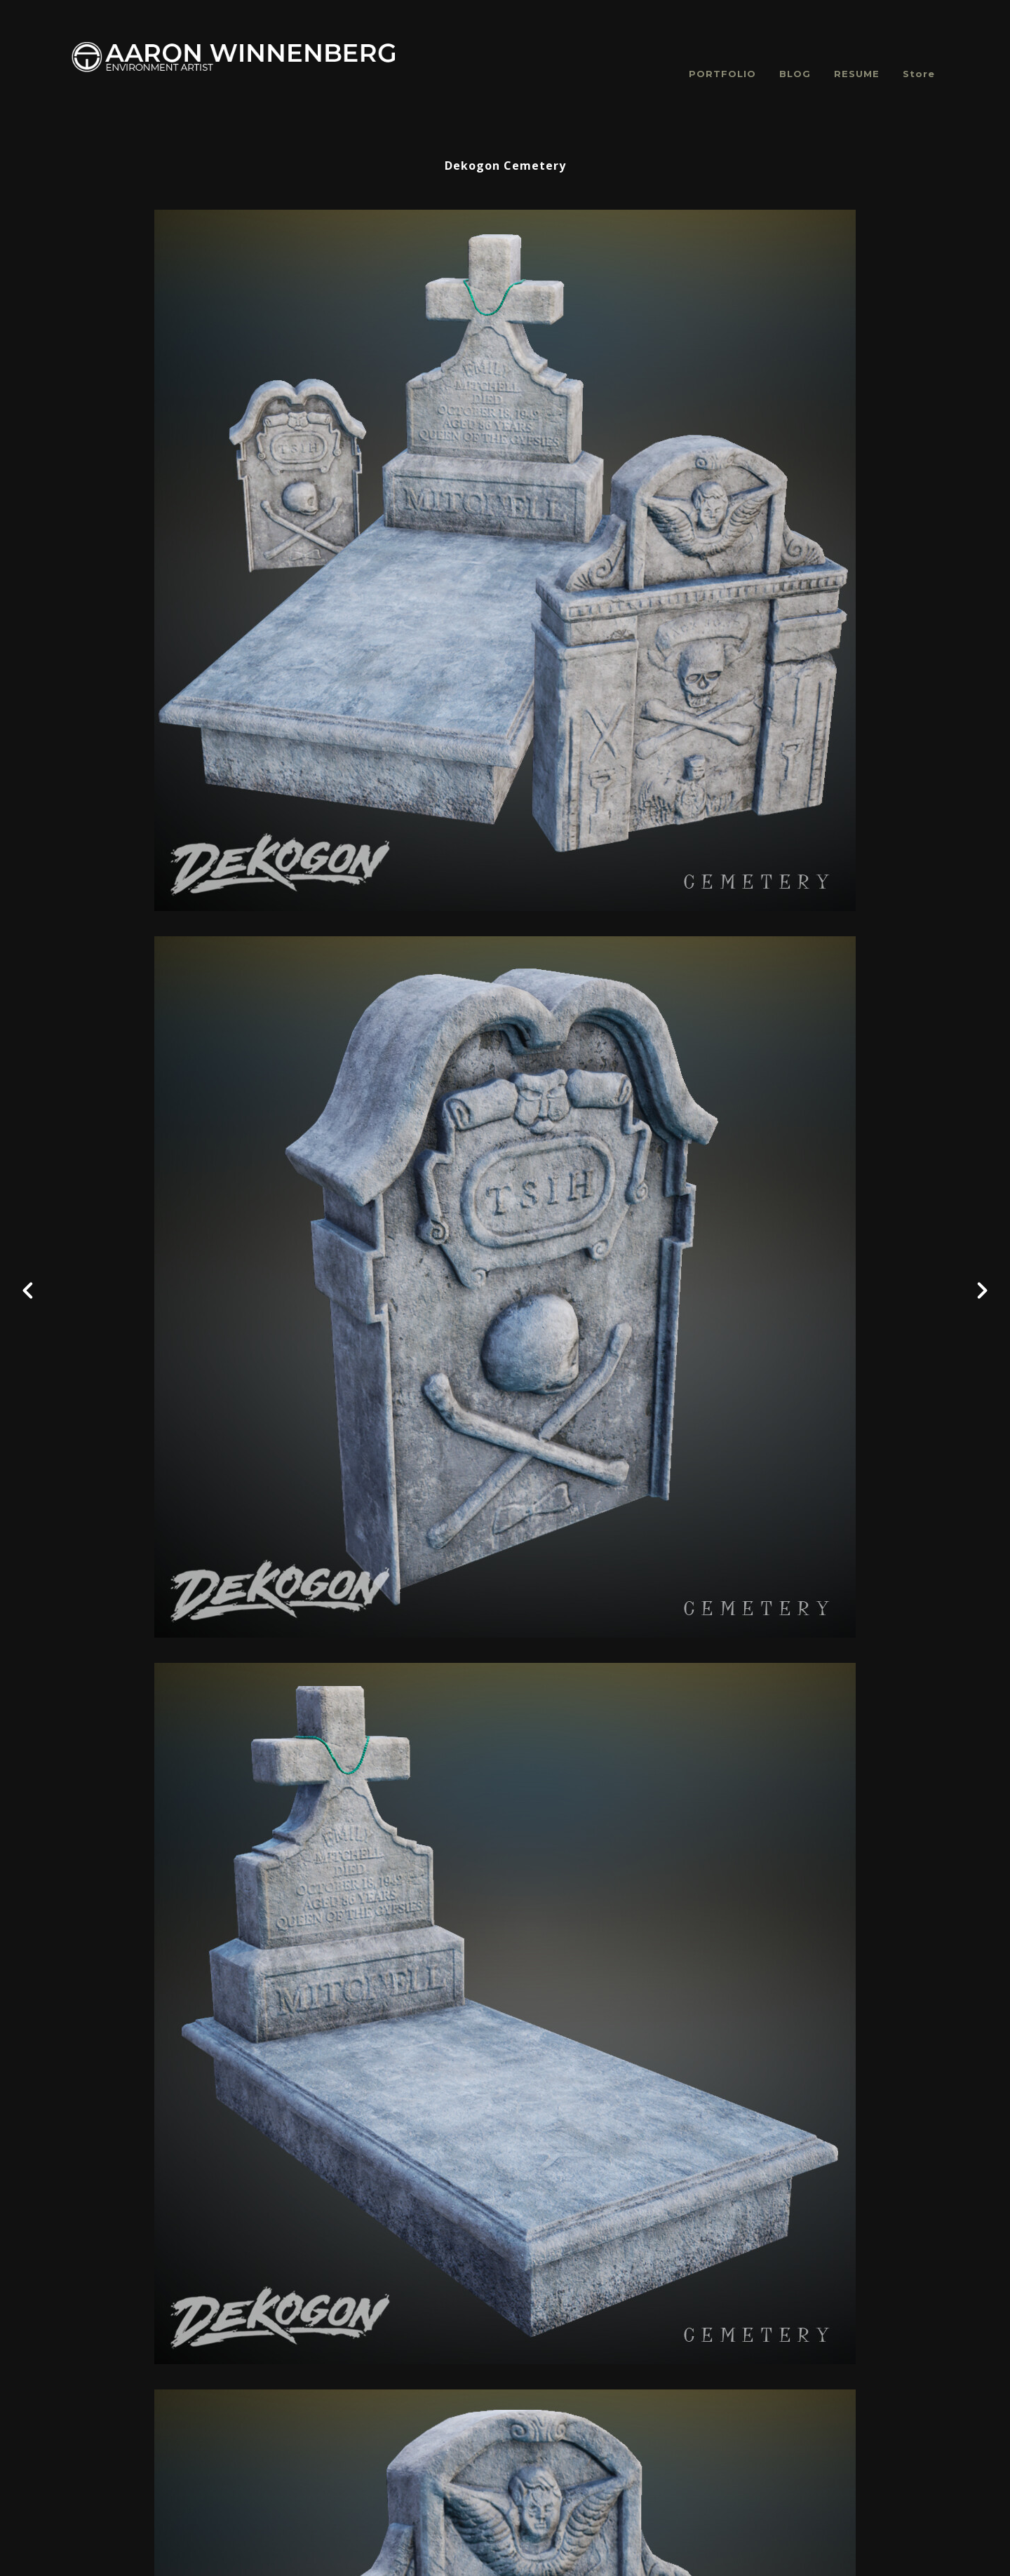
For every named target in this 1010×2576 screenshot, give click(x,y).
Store (919, 73)
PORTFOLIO (722, 73)
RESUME (857, 73)
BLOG (795, 73)
